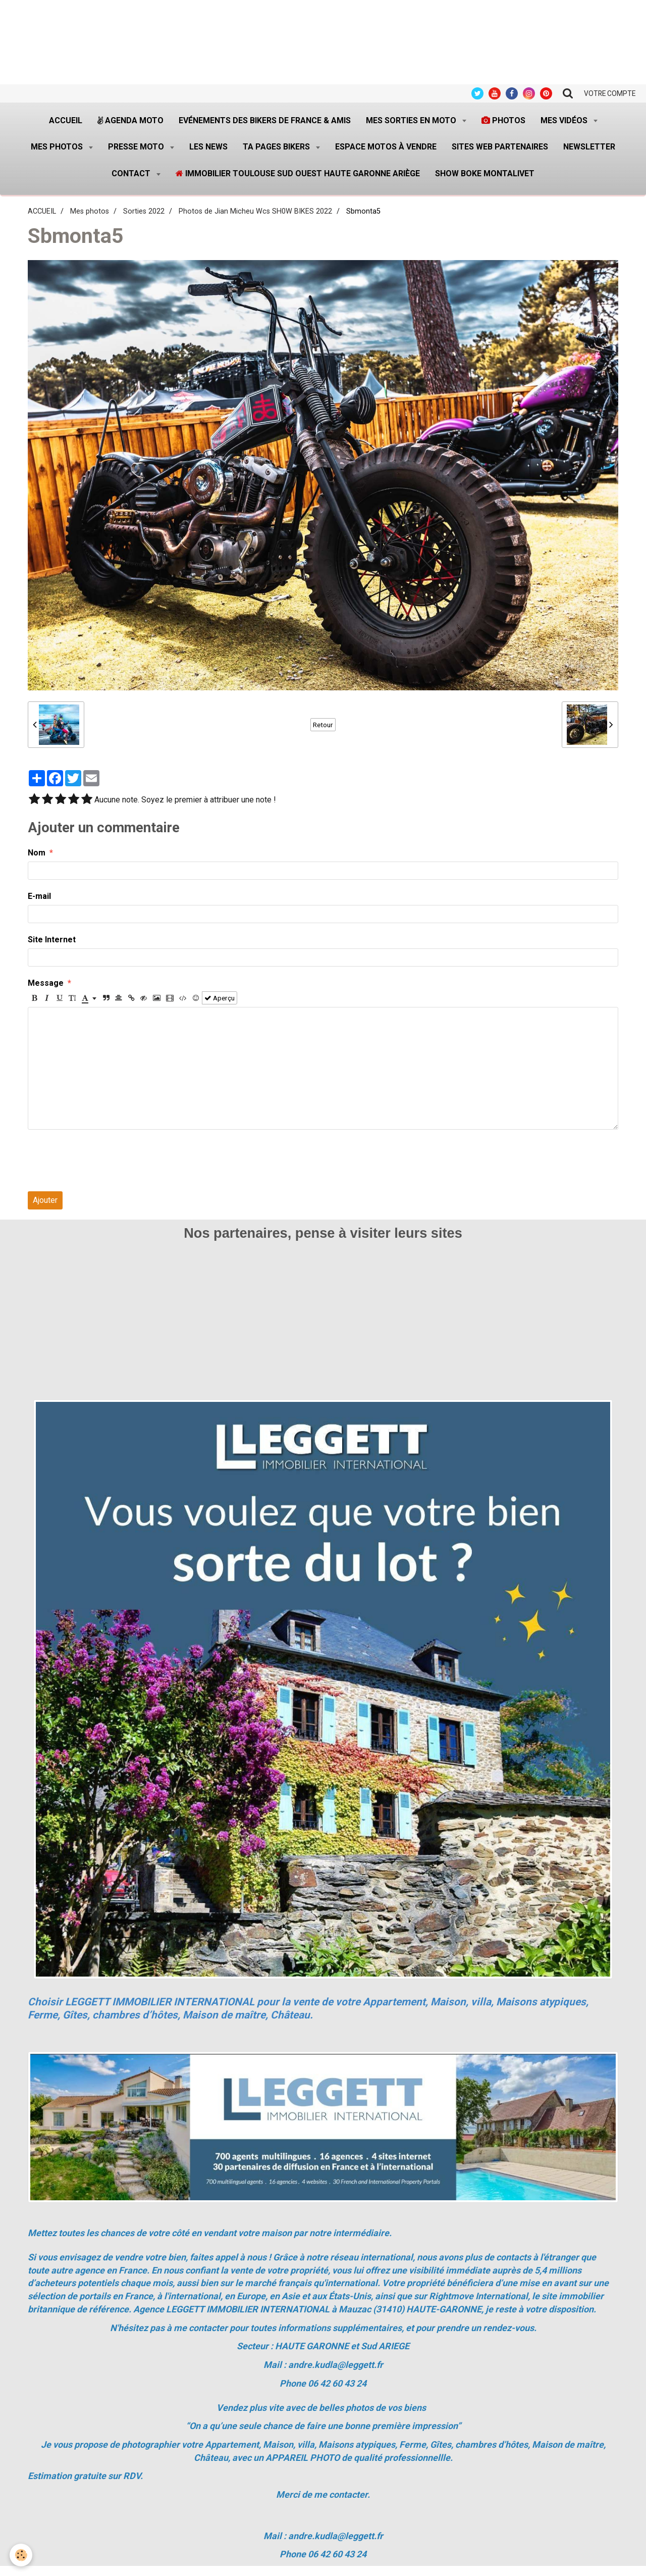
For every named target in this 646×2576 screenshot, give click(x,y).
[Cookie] (21, 2555)
